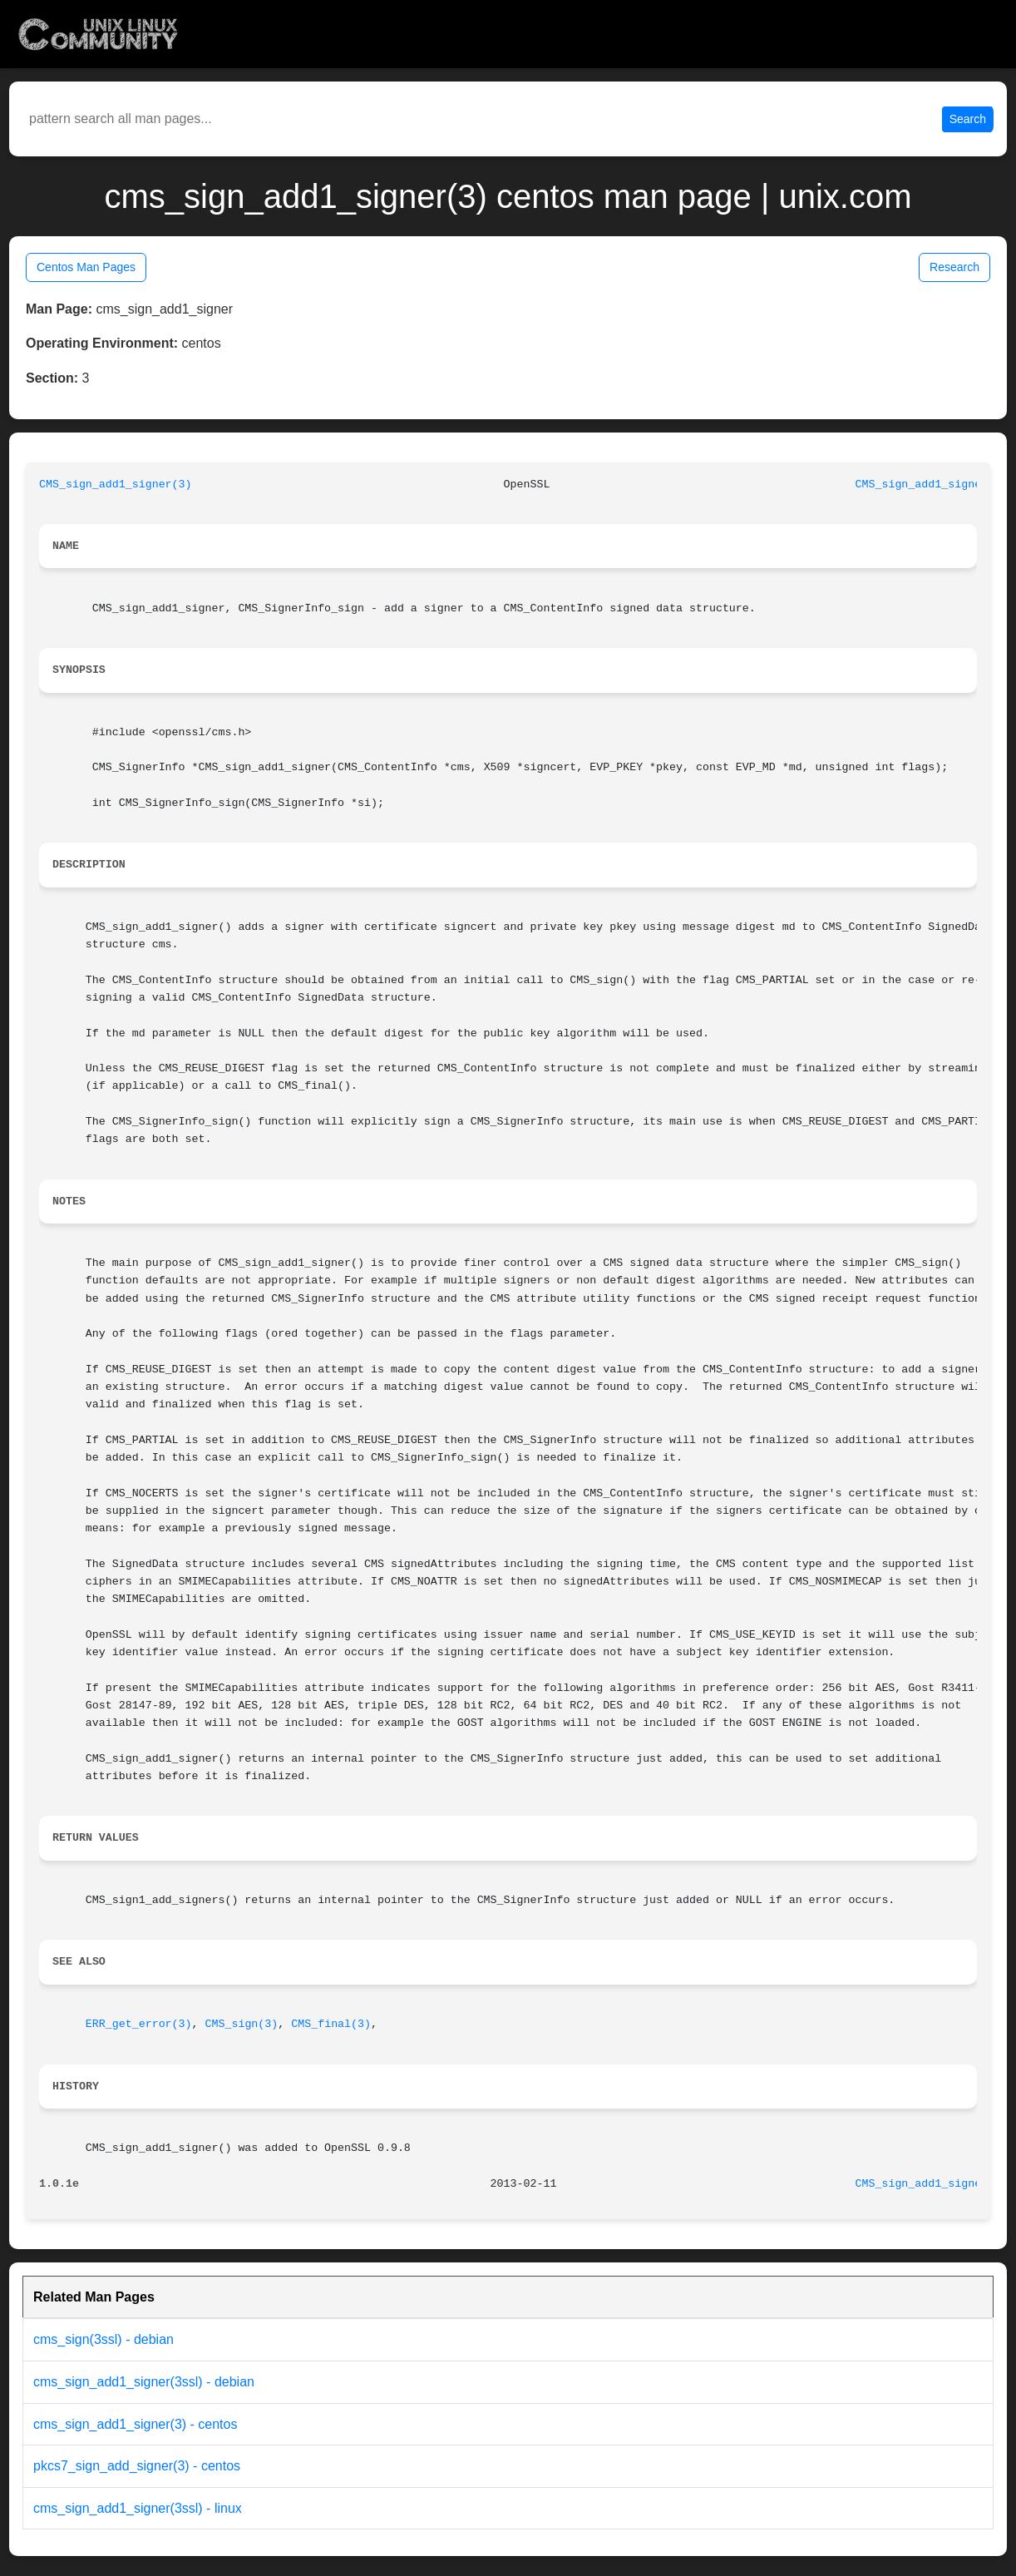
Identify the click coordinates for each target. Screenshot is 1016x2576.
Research (954, 267)
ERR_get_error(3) (139, 2024)
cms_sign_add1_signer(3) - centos (135, 2424)
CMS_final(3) (331, 2024)
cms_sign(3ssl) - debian (103, 2339)
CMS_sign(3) (242, 2024)
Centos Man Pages (86, 267)
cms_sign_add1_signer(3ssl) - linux (137, 2508)
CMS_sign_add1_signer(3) (115, 484)
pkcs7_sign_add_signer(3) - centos (136, 2466)
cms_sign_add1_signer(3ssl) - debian (143, 2382)
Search (967, 119)
